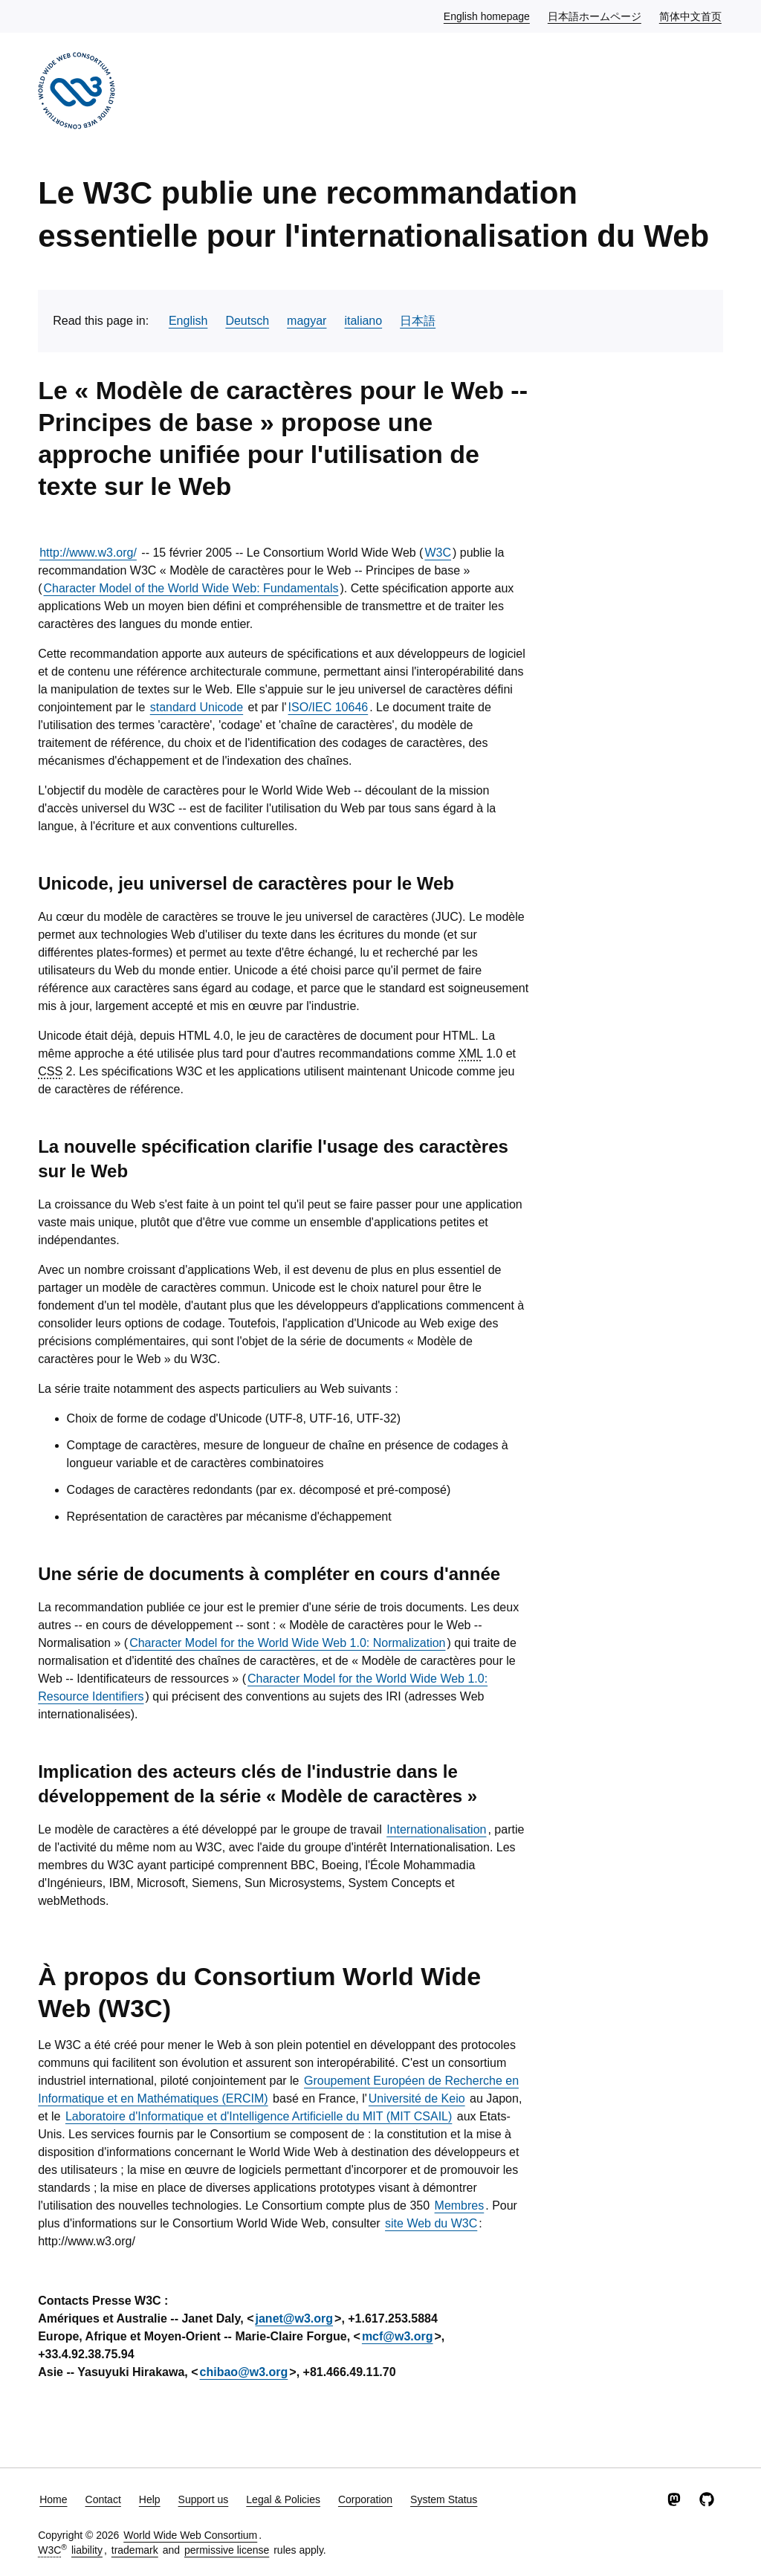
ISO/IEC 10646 (328, 707)
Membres (460, 2205)
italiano (363, 320)
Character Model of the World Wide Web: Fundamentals (191, 588)
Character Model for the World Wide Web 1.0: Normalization (287, 1643)
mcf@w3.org (397, 2336)
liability (87, 2550)
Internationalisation (436, 1829)
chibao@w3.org (244, 2372)
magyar (306, 320)
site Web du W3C (431, 2223)
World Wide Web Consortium (190, 2535)
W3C (437, 552)
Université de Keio (417, 2098)
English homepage (487, 15)
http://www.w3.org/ (88, 552)
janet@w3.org (295, 2318)
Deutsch (247, 320)
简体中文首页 (691, 15)
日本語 (417, 320)
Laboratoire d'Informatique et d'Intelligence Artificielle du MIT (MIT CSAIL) (258, 2116)
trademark (134, 2550)
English (188, 320)
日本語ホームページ (595, 15)
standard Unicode (196, 707)
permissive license (226, 2550)
